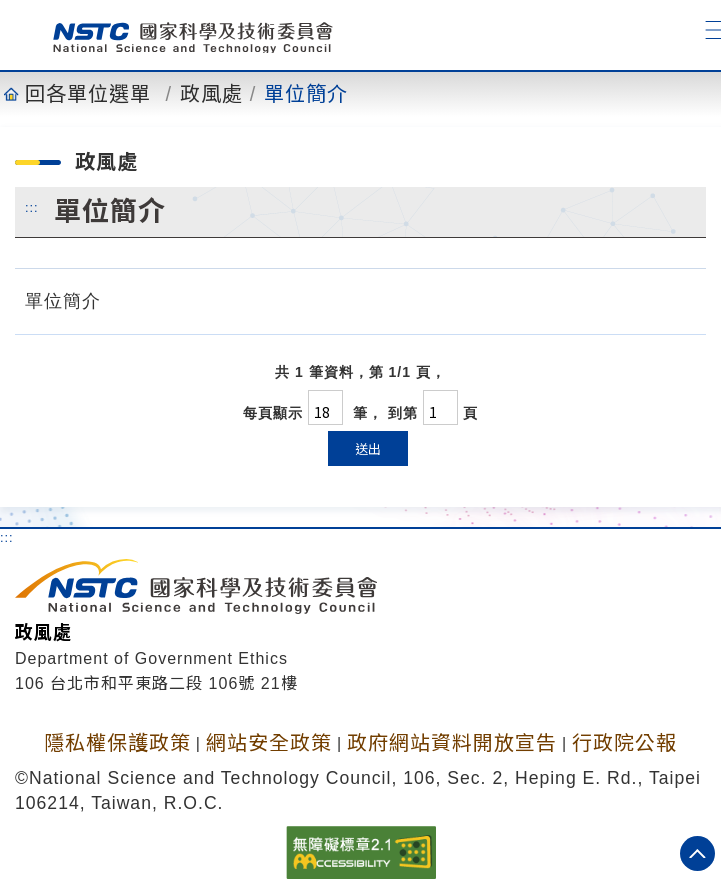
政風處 (211, 94)
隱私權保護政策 (117, 743)
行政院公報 (624, 743)
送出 (368, 448)
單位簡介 (306, 94)
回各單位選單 (88, 94)
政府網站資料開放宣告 (452, 743)
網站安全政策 (269, 743)
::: (32, 207)
